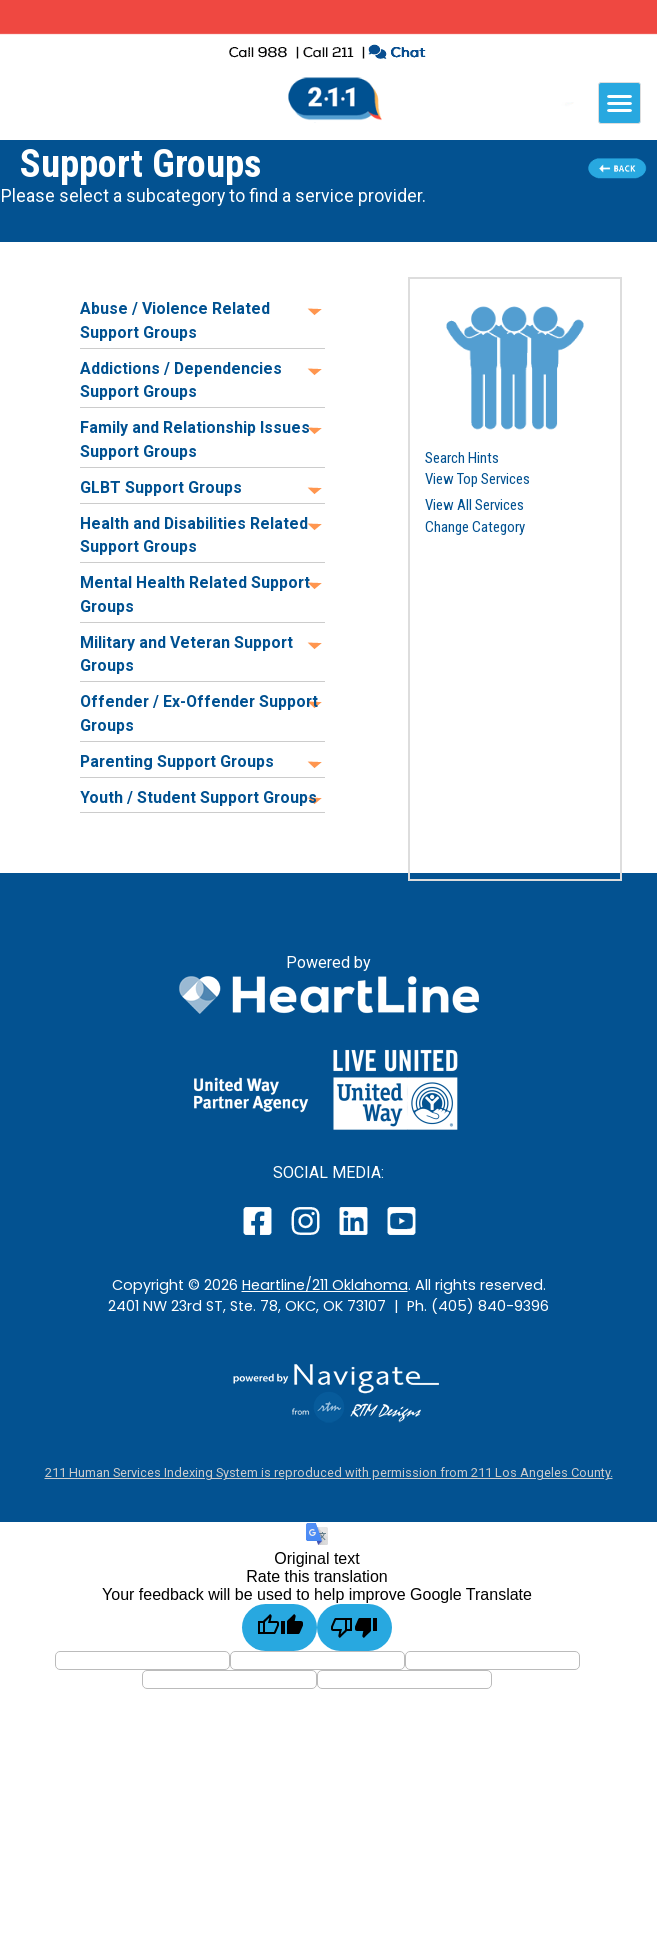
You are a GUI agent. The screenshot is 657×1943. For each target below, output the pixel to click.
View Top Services (477, 479)
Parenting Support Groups (177, 761)
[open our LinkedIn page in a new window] (355, 1234)
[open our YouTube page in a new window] (400, 1234)
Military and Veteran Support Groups (186, 654)
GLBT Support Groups (161, 487)
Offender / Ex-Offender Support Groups (199, 713)
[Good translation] (279, 1627)
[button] (515, 367)
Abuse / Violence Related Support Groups (175, 320)
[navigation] (619, 103)
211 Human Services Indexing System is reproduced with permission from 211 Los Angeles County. (329, 1472)
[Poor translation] (354, 1627)
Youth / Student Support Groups (198, 797)
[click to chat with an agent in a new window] (396, 54)
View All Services (474, 505)
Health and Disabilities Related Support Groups (194, 535)
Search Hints (462, 458)
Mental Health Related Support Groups (195, 594)
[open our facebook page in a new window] (260, 1234)
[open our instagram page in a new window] (306, 1234)
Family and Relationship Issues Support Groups (195, 439)
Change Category (475, 526)
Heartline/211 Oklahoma (325, 1285)
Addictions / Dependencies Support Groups (181, 380)
